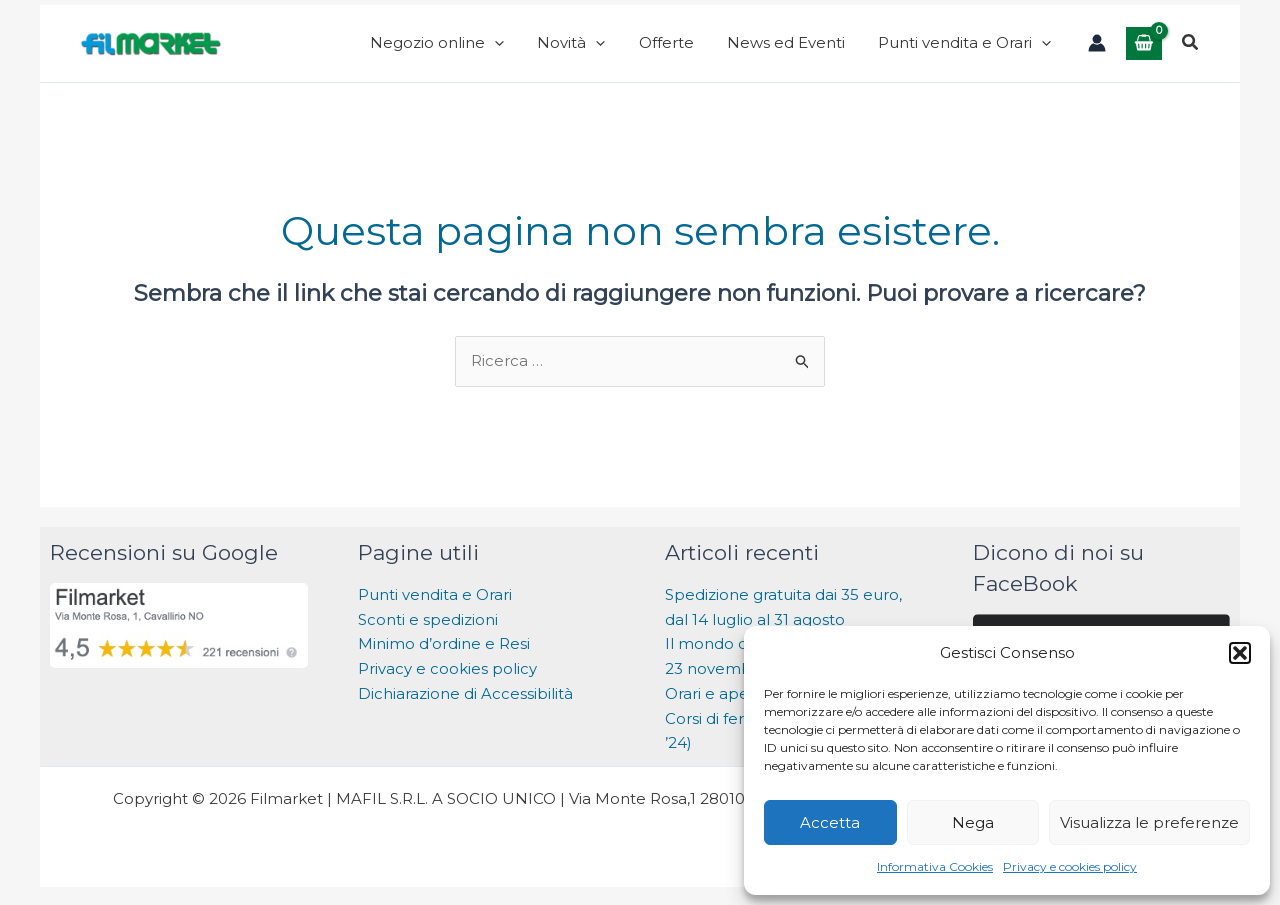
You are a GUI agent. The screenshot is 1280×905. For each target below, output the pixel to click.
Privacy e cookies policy (1070, 866)
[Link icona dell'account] (1097, 50)
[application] (554, 50)
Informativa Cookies (935, 866)
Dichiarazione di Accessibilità (467, 706)
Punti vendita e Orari (435, 607)
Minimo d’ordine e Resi (444, 657)
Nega (973, 822)
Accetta (830, 822)
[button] (1240, 653)
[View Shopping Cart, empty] (1144, 49)
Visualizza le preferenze (1149, 822)
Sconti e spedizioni (428, 632)
